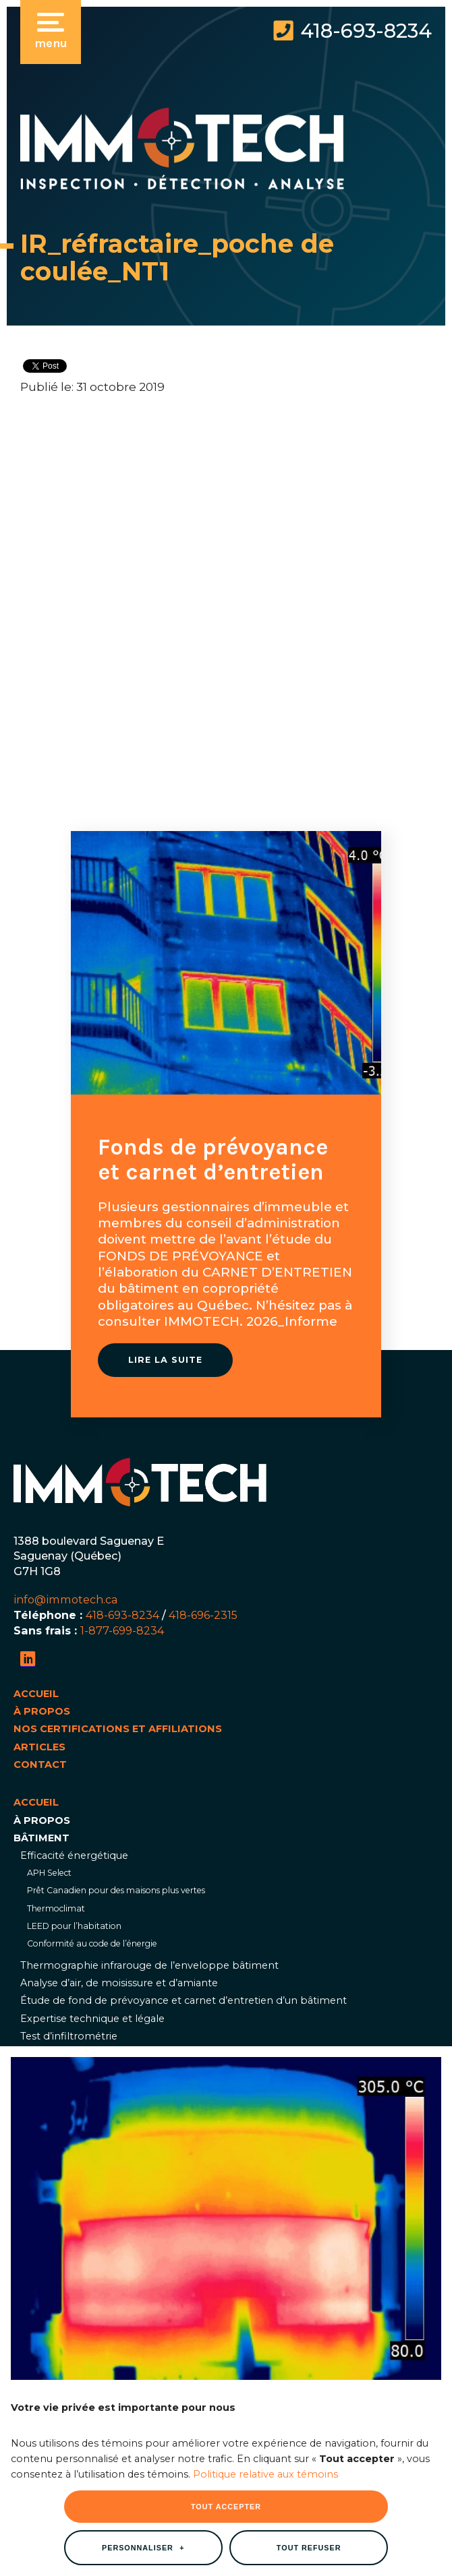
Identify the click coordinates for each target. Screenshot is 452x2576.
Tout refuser (309, 1977)
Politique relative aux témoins (265, 1904)
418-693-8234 (366, 31)
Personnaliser (143, 1977)
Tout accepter (226, 1936)
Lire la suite (165, 1360)
